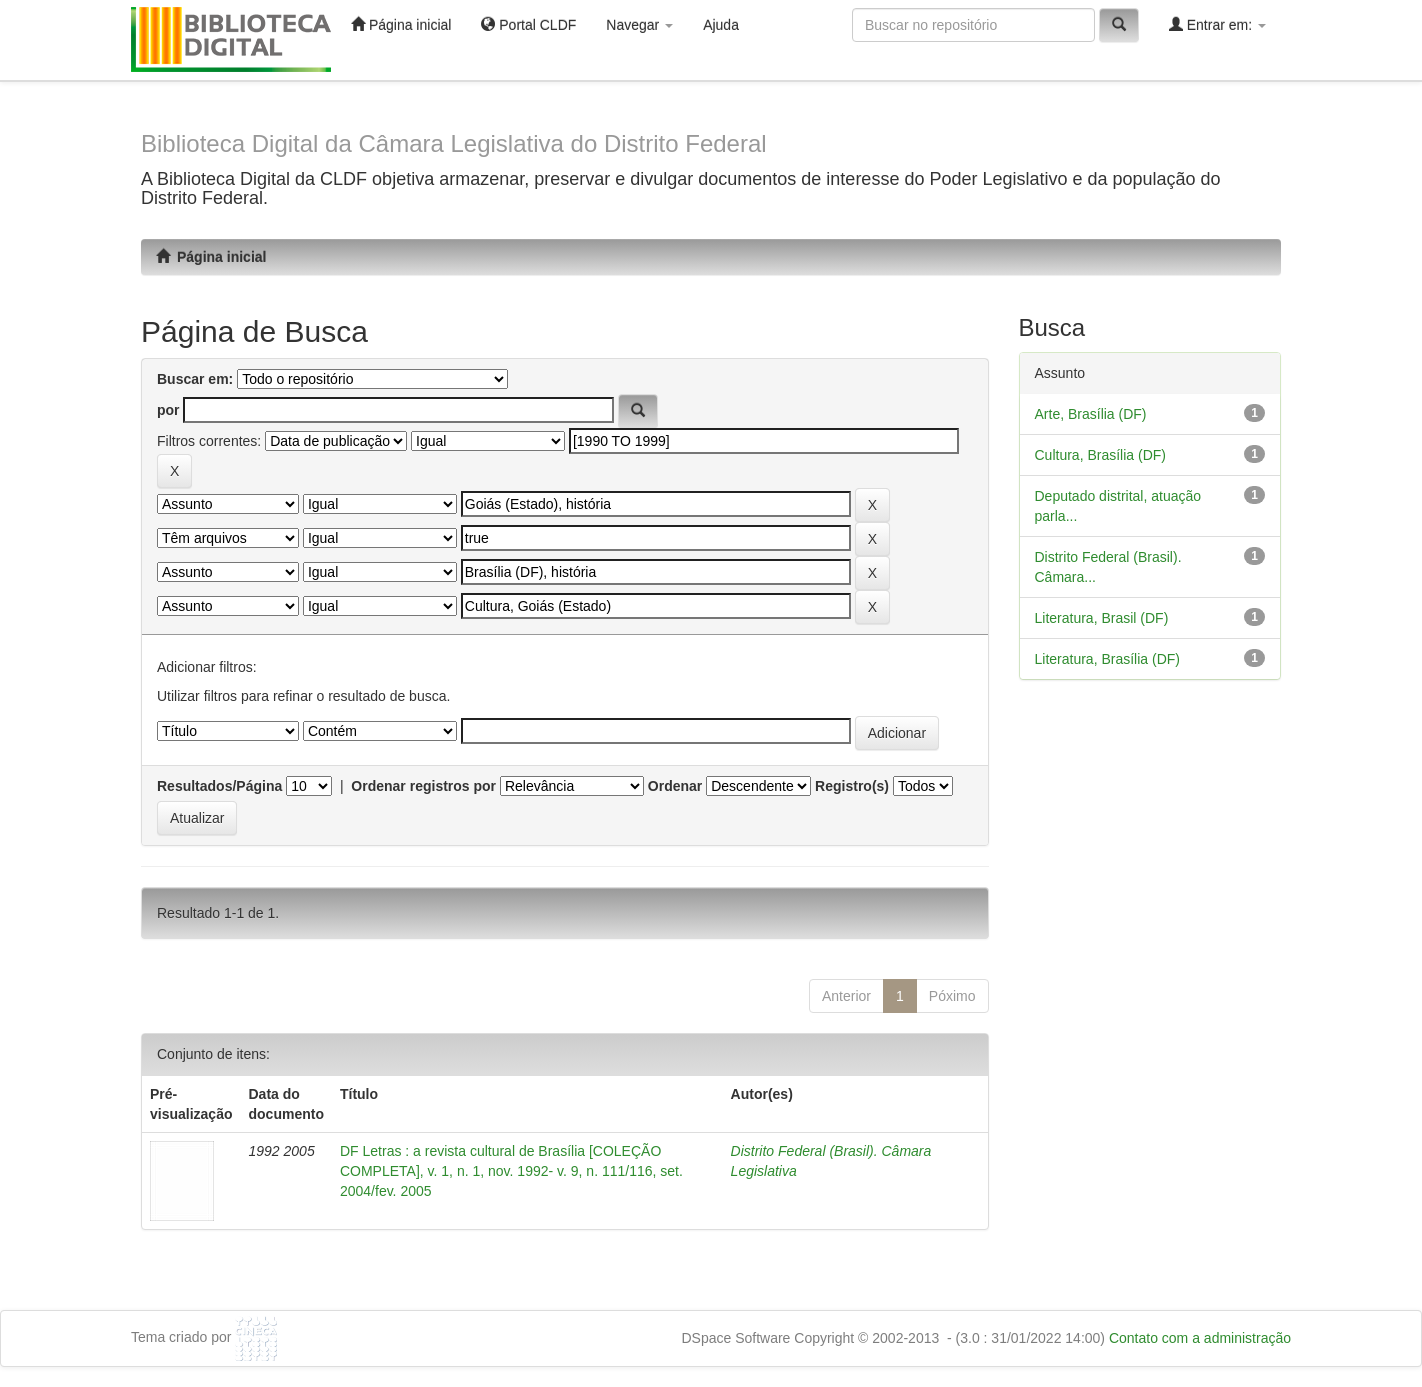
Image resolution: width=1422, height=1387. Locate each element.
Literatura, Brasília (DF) (1107, 659)
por (168, 410)
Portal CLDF (528, 24)
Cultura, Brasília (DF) (1100, 455)
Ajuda (721, 25)
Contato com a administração (1200, 1338)
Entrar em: (1217, 24)
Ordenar (675, 786)
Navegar (639, 25)
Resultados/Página (219, 786)
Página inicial (401, 24)
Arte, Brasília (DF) (1091, 414)
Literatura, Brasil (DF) (1102, 618)
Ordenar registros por (423, 786)
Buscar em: (195, 379)
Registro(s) (852, 786)
